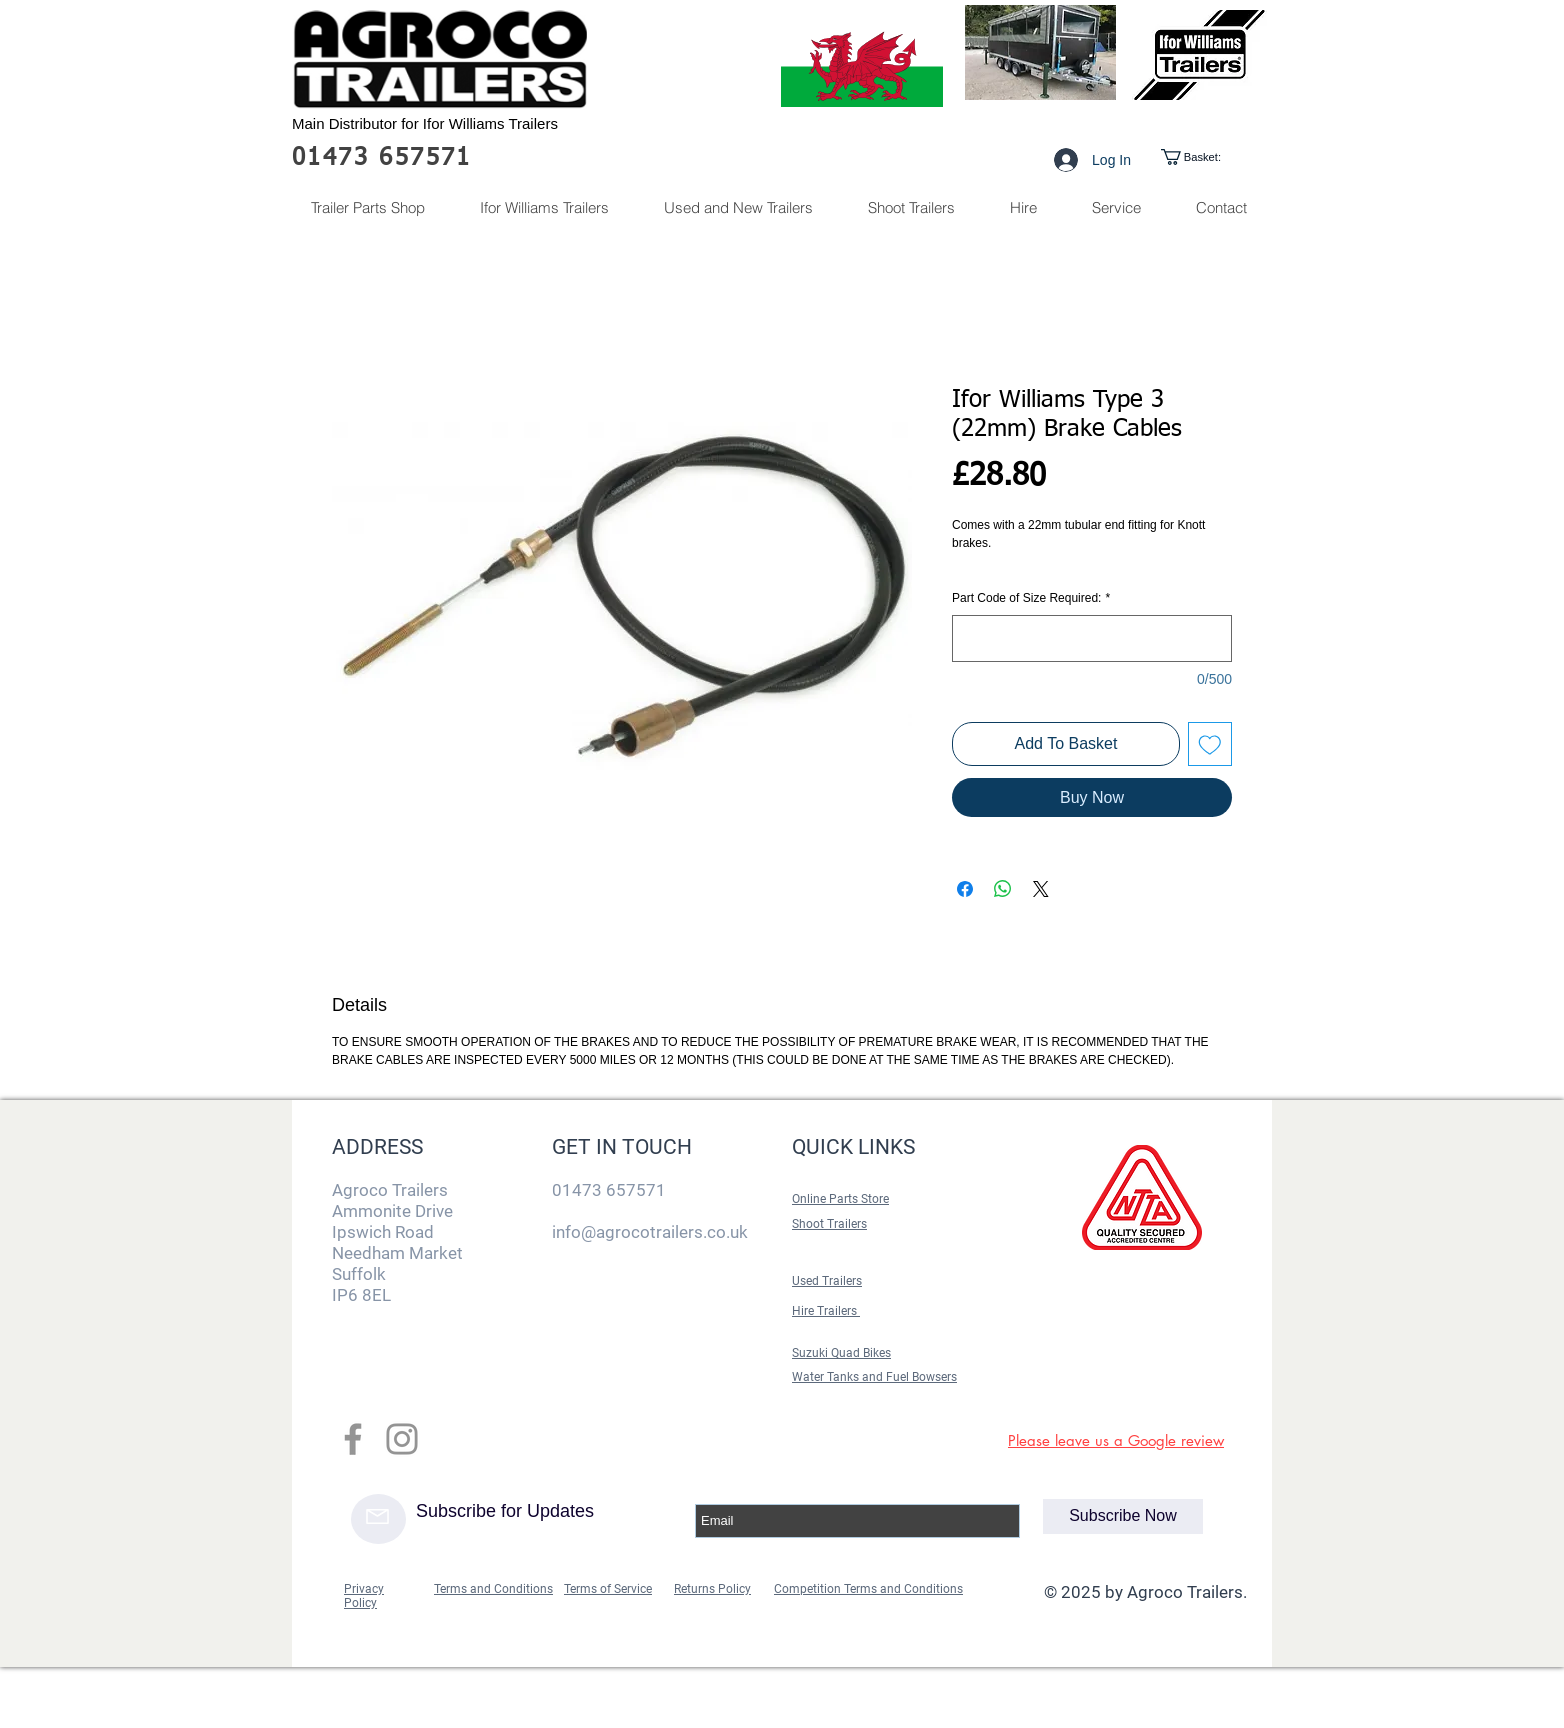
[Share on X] (1041, 889)
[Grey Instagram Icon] (402, 1439)
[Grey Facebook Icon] (353, 1439)
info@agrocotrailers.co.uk (650, 1232)
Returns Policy (712, 1589)
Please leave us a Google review (1116, 1440)
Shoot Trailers (829, 1224)
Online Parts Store (840, 1199)
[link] (1208, 157)
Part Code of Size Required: (1031, 598)
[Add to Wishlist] (1210, 744)
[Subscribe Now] (1123, 1516)
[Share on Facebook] (965, 889)
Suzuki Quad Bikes (841, 1353)
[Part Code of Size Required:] (1092, 638)
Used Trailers (827, 1281)
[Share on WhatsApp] (1003, 889)
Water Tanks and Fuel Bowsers (874, 1377)
